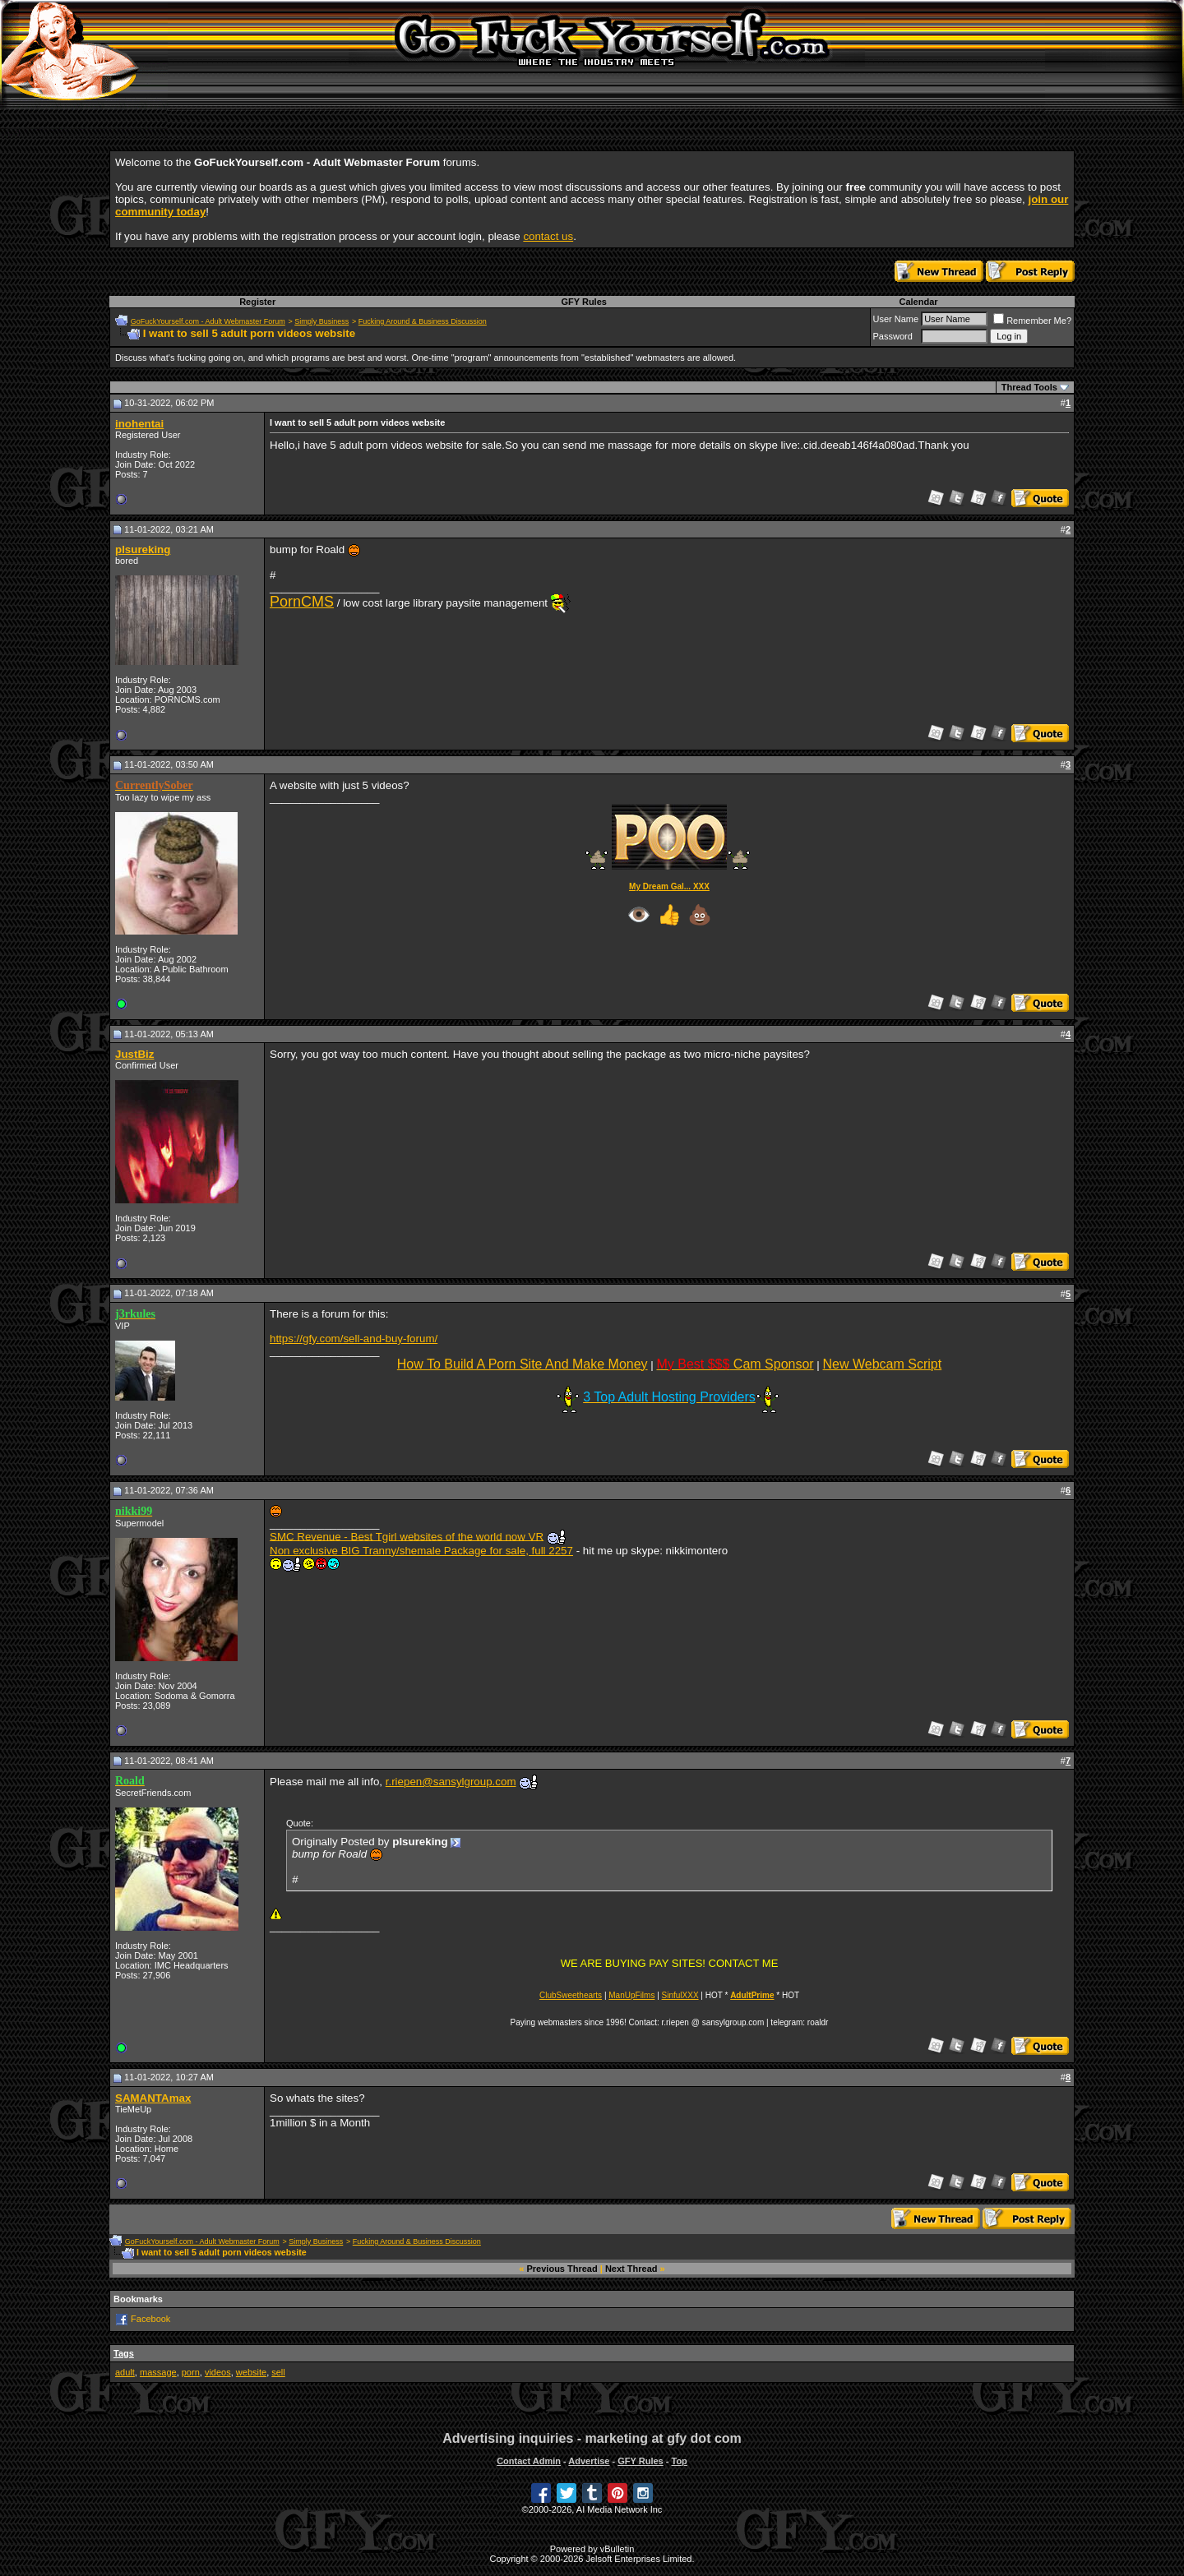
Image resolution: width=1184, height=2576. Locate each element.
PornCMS (302, 601)
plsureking (142, 549)
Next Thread (631, 2269)
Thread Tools (1029, 387)
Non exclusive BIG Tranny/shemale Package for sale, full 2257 (421, 1550)
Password (893, 336)
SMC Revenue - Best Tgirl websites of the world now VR (406, 1536)
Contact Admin (529, 2461)
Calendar (918, 302)
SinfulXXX (680, 1995)
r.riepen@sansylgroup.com (451, 1781)
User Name (896, 319)
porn (191, 2372)
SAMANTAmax (153, 2098)
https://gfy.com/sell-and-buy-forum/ (353, 1338)
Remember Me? (1032, 320)
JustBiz (134, 1054)
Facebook (150, 2319)
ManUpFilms (631, 1995)
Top (679, 2461)
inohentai (139, 424)
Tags (123, 2353)
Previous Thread (562, 2269)
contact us (548, 236)
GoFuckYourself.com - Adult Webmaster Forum (208, 321)
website (251, 2372)
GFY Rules (583, 302)
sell (278, 2372)
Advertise (588, 2461)
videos (218, 2372)
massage (158, 2372)
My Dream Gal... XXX (669, 886)
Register (257, 302)
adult (125, 2372)
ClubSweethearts (570, 1995)
